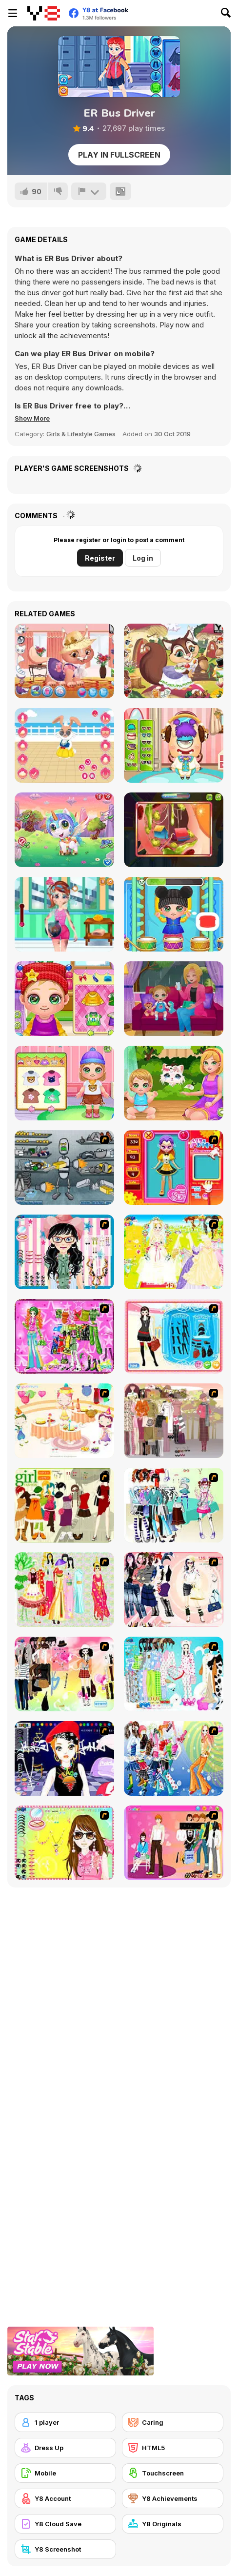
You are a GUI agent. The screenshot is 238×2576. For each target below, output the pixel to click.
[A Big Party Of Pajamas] (173, 1674)
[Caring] (172, 2422)
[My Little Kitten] (64, 661)
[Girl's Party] (64, 1420)
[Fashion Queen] (173, 1336)
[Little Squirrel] (173, 661)
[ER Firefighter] (64, 914)
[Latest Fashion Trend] (173, 1758)
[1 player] (65, 2422)
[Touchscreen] (172, 2473)
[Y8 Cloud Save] (65, 2524)
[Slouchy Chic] (64, 1674)
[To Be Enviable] (64, 1842)
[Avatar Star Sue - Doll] (173, 1167)
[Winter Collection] (173, 1505)
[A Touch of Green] (64, 1336)
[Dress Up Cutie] (64, 1252)
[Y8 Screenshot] (65, 2549)
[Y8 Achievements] (172, 2498)
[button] (32, 418)
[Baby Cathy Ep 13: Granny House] (64, 998)
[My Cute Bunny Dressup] (64, 745)
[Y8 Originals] (172, 2524)
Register (100, 558)
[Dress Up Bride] (173, 1252)
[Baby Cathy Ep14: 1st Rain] (173, 998)
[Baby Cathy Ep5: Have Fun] (173, 914)
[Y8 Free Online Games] (43, 13)
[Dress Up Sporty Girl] (173, 1589)
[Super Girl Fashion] (64, 1505)
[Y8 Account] (65, 2498)
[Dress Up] (65, 2447)
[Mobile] (65, 2473)
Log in (143, 558)
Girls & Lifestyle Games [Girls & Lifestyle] (81, 434)
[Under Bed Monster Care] (173, 745)
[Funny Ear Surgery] (173, 829)
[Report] (88, 191)
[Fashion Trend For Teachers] (173, 1420)
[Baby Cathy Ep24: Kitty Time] (173, 1083)
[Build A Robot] (64, 1167)
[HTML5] (172, 2447)
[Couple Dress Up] (173, 1842)
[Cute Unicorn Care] (64, 829)
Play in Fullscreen (119, 155)
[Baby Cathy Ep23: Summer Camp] (64, 1083)
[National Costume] (64, 1589)
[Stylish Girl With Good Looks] (64, 1758)
